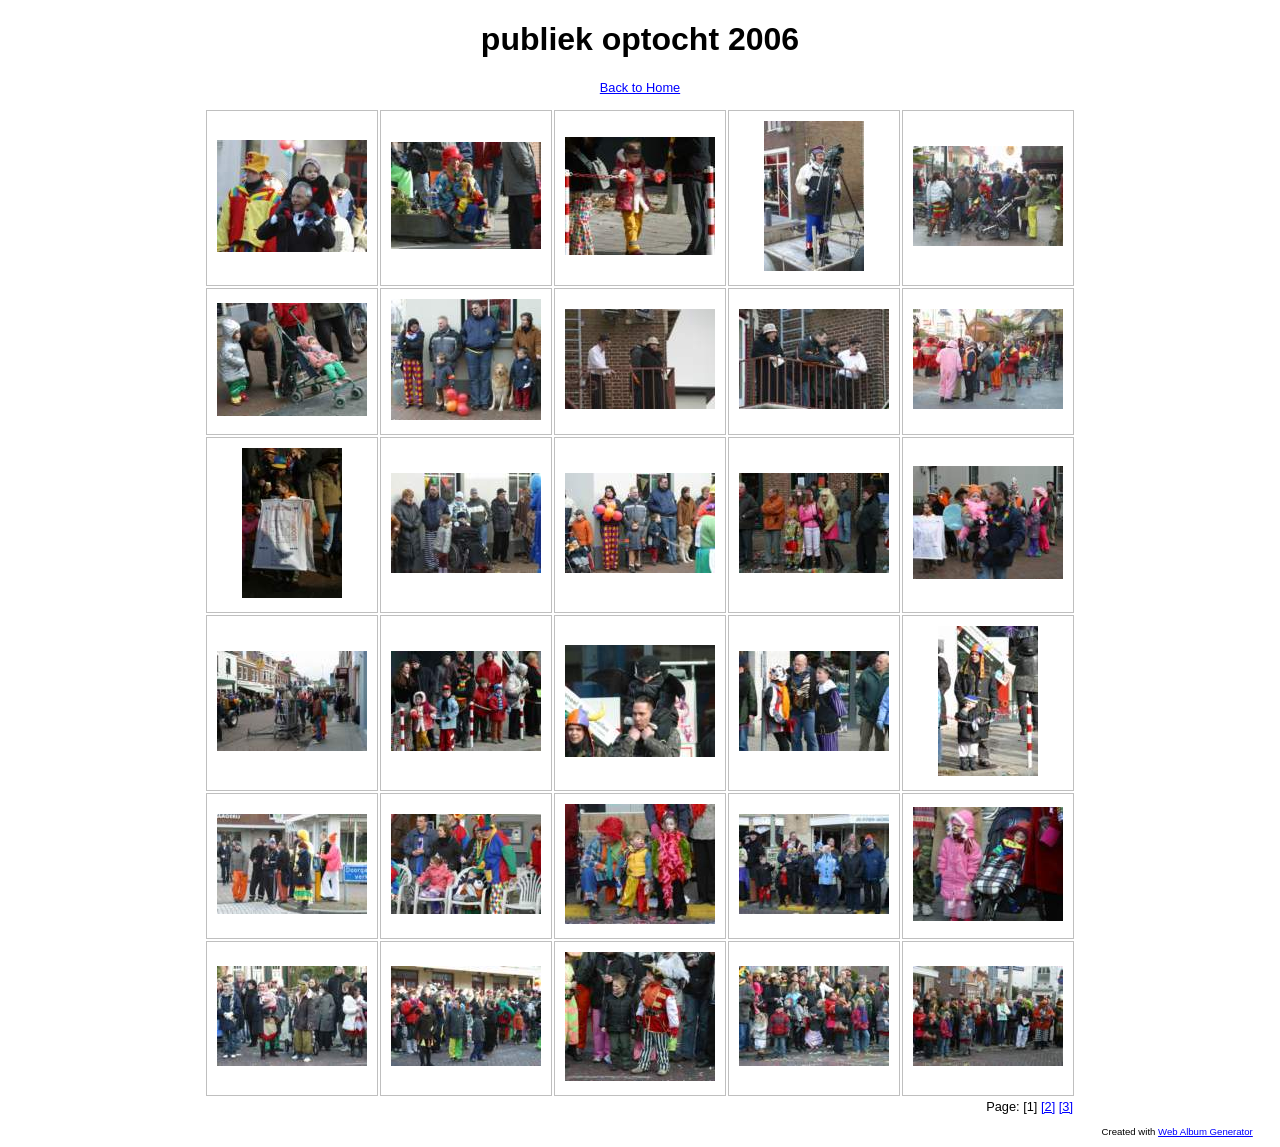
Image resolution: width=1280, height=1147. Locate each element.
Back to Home (640, 87)
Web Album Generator (1205, 1131)
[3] (1066, 1106)
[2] (1048, 1106)
